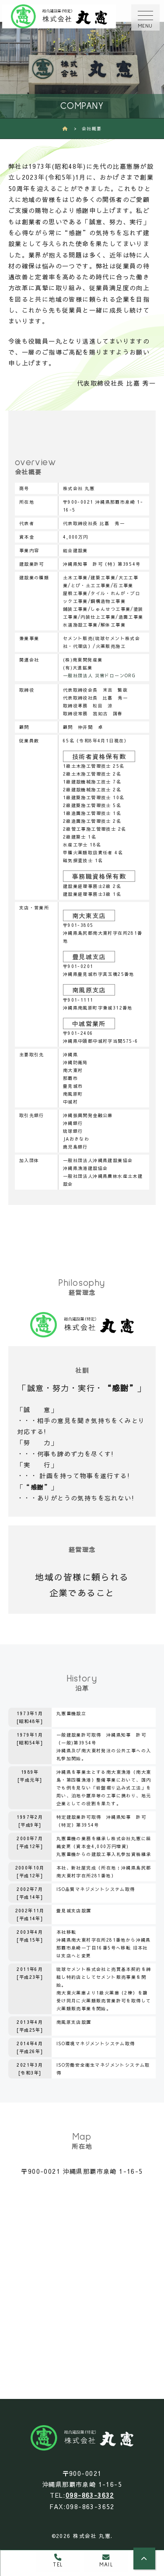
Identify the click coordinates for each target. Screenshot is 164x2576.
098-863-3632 (90, 2495)
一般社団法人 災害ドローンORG (99, 675)
